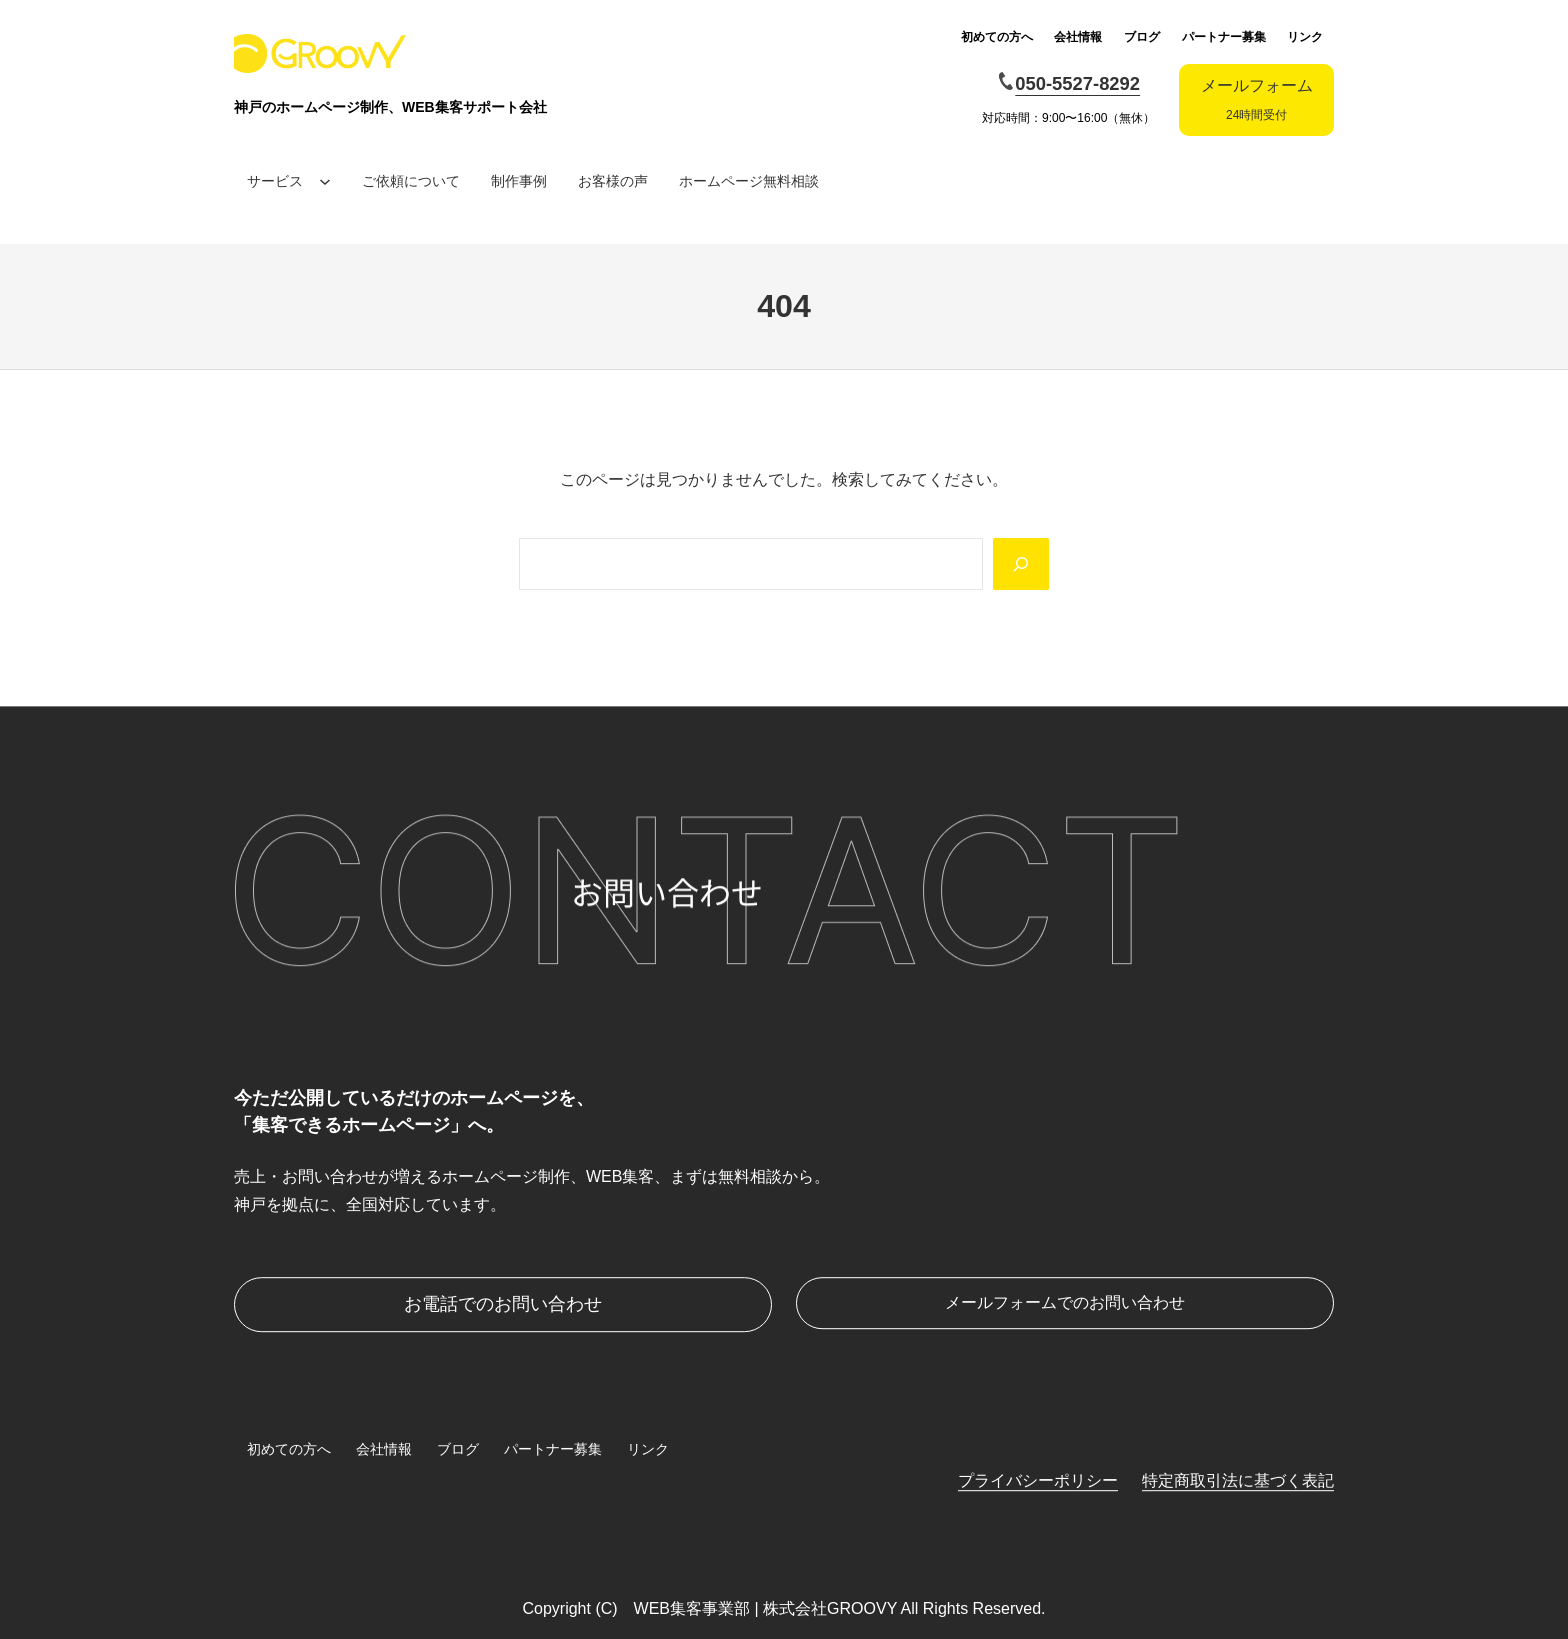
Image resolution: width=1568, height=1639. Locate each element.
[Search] (1021, 564)
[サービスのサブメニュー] (325, 181)
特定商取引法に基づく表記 (1238, 1480)
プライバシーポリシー (1038, 1480)
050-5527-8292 (1077, 83)
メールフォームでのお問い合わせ (1065, 1302)
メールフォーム (1257, 99)
